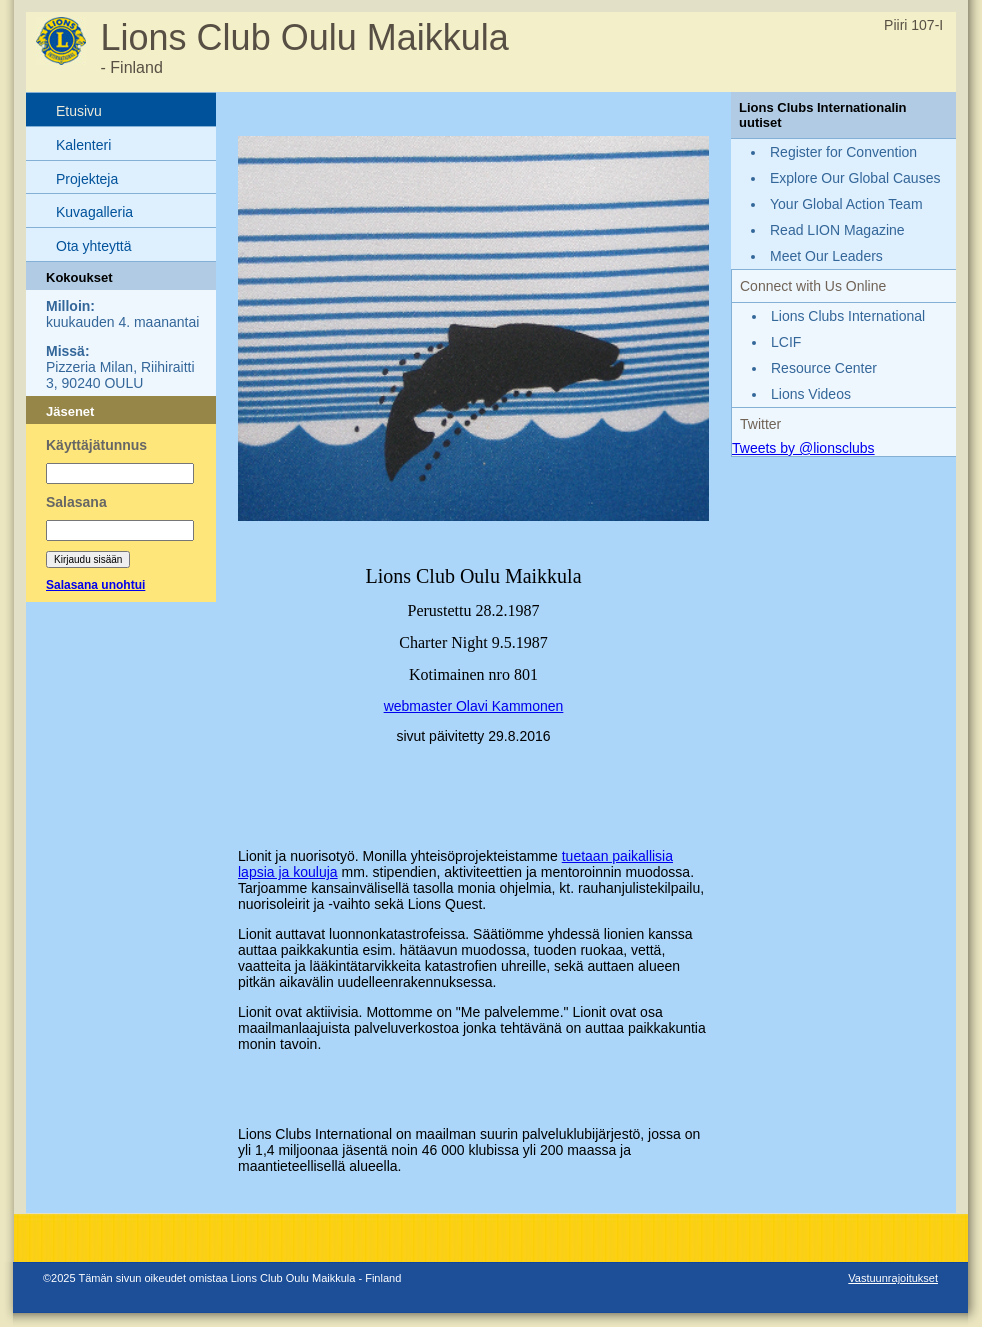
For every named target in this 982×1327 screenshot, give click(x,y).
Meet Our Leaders (826, 256)
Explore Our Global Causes (855, 178)
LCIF (786, 342)
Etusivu (79, 111)
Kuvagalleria (94, 212)
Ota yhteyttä (93, 246)
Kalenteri (83, 145)
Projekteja (87, 179)
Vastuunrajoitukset (893, 1278)
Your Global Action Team (846, 204)
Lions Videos (811, 394)
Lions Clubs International (848, 316)
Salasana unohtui (95, 585)
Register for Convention (843, 152)
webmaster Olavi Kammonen (474, 706)
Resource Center (824, 368)
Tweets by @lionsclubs (803, 448)
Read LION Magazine (837, 230)
